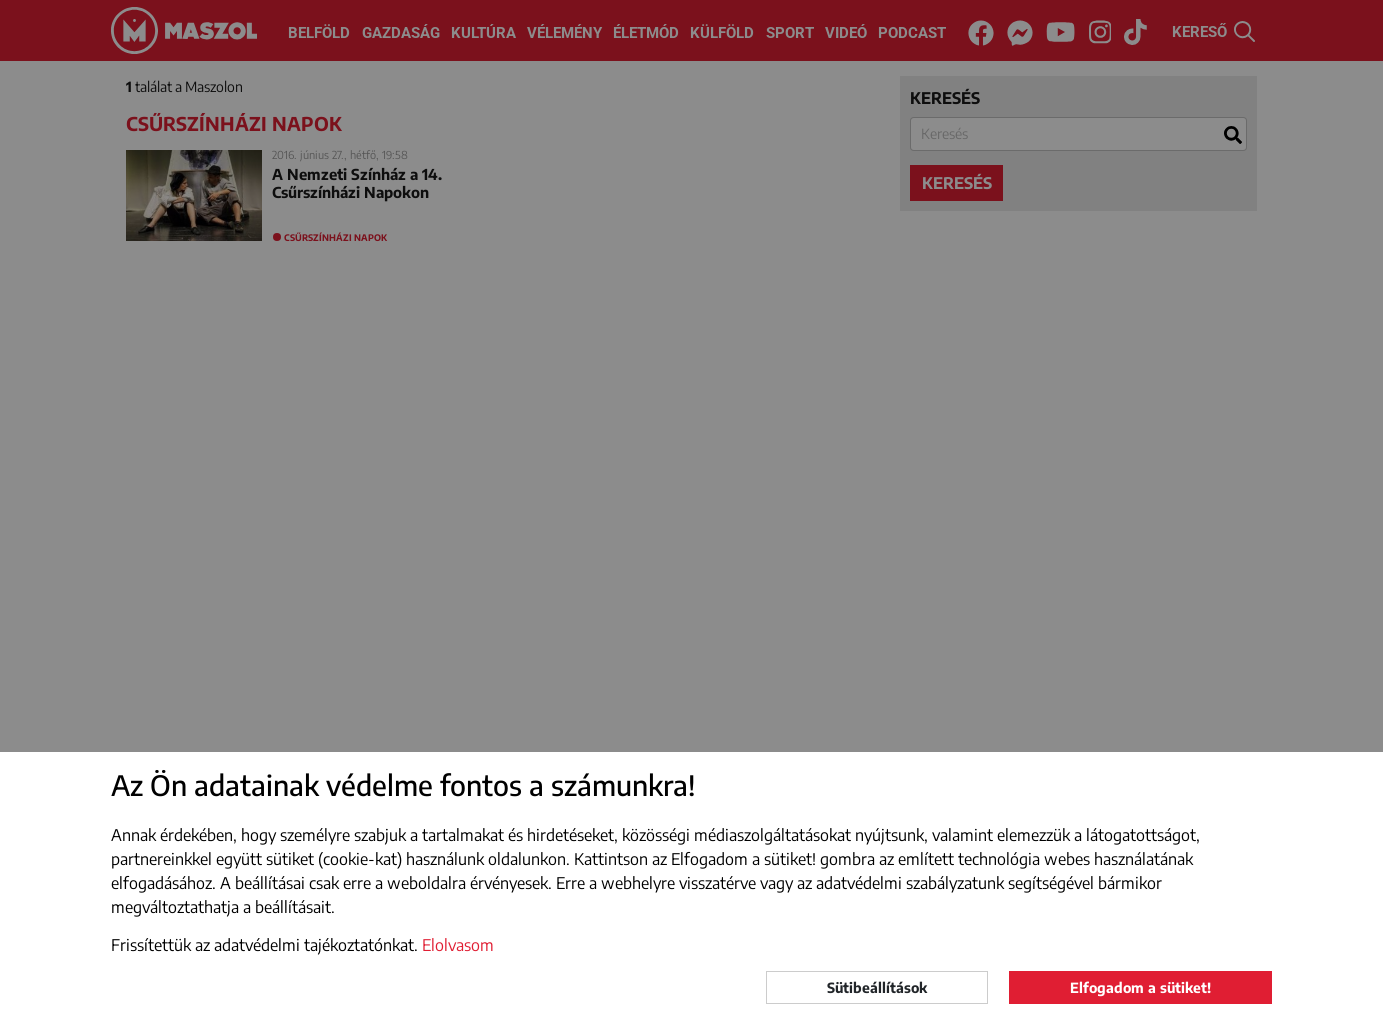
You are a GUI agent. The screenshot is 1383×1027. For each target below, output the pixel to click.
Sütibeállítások (877, 987)
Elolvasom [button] (458, 945)
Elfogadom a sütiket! (1140, 987)
